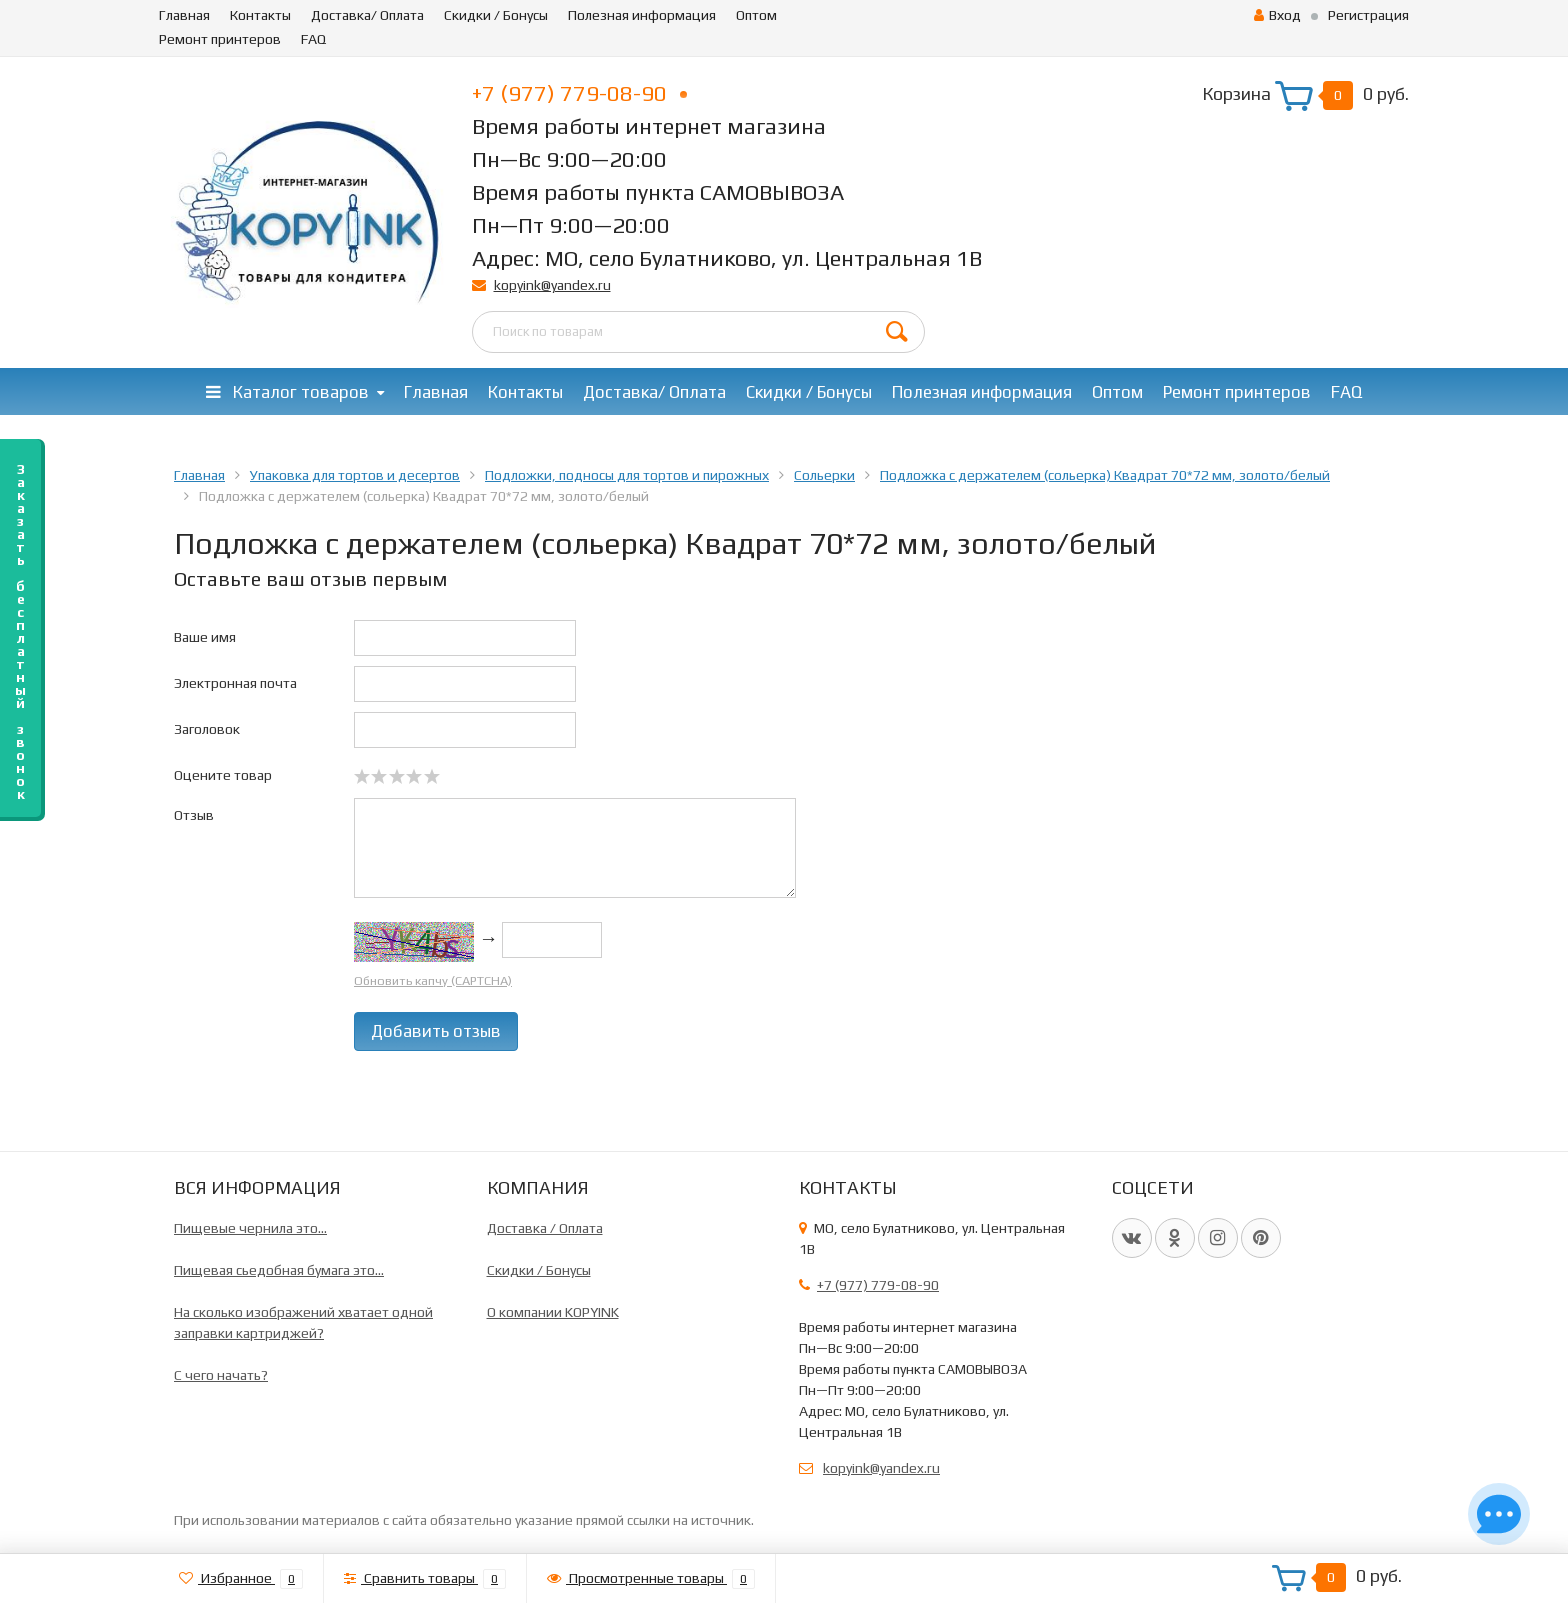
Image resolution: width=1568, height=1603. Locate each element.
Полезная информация (642, 15)
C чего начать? (221, 1375)
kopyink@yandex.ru (552, 285)
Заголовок (207, 729)
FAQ (313, 39)
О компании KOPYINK (553, 1312)
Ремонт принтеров (220, 39)
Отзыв (194, 815)
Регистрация (1368, 15)
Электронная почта (235, 683)
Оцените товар (223, 775)
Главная (184, 15)
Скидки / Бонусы (496, 15)
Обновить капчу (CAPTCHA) (433, 980)
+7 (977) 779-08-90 (579, 93)
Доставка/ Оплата (367, 15)
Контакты (260, 15)
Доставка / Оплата (545, 1228)
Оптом (756, 15)
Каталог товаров (287, 392)
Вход (1277, 15)
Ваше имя (205, 637)
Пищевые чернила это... (250, 1228)
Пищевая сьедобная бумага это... (279, 1270)
